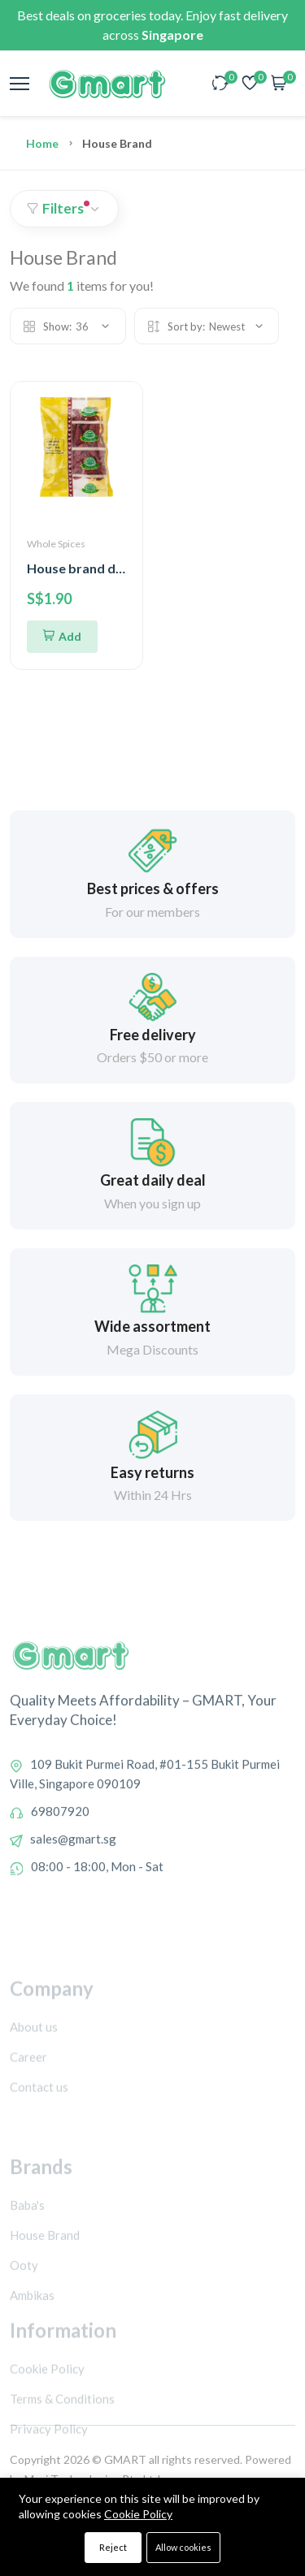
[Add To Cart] (62, 636)
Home (42, 143)
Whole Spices (56, 544)
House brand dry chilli (92, 568)
